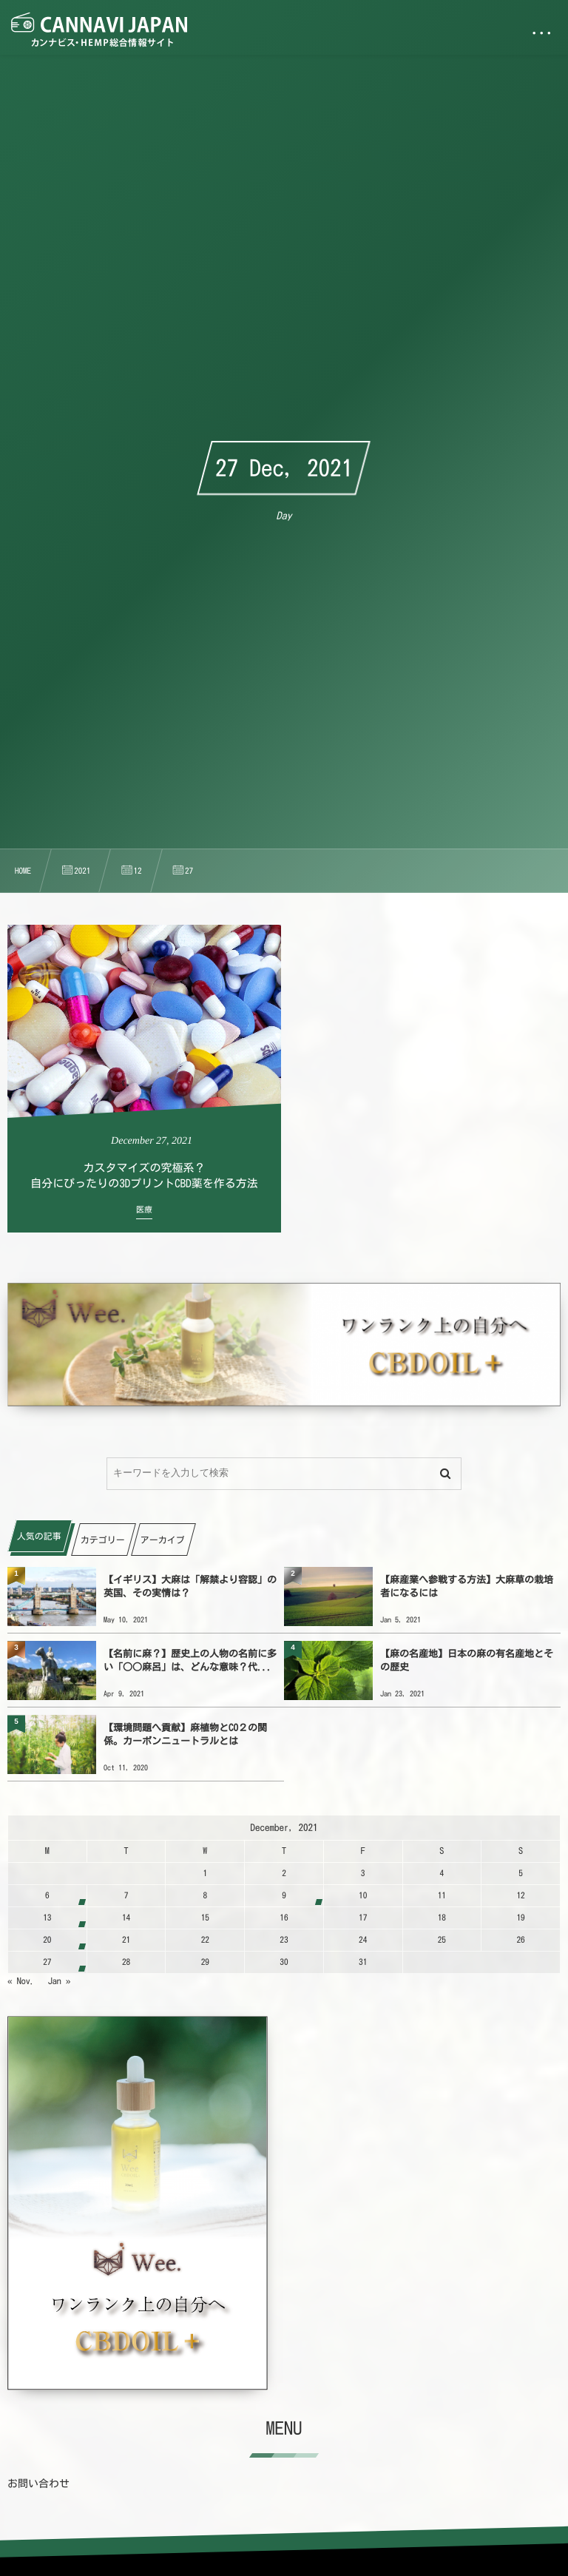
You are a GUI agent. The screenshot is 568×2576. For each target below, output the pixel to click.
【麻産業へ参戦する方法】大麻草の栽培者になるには (466, 1586)
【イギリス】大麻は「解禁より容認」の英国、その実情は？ (190, 1586)
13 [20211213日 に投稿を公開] (47, 1918)
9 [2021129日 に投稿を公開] (284, 1896)
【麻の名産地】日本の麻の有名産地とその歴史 (466, 1660)
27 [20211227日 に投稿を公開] (47, 1962)
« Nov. (21, 1981)
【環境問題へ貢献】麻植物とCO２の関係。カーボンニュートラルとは (185, 1734)
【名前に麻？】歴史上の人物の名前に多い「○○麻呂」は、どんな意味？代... (190, 1660)
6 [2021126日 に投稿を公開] (47, 1896)
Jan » (59, 1981)
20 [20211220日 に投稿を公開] (47, 1940)
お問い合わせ (38, 2483)
